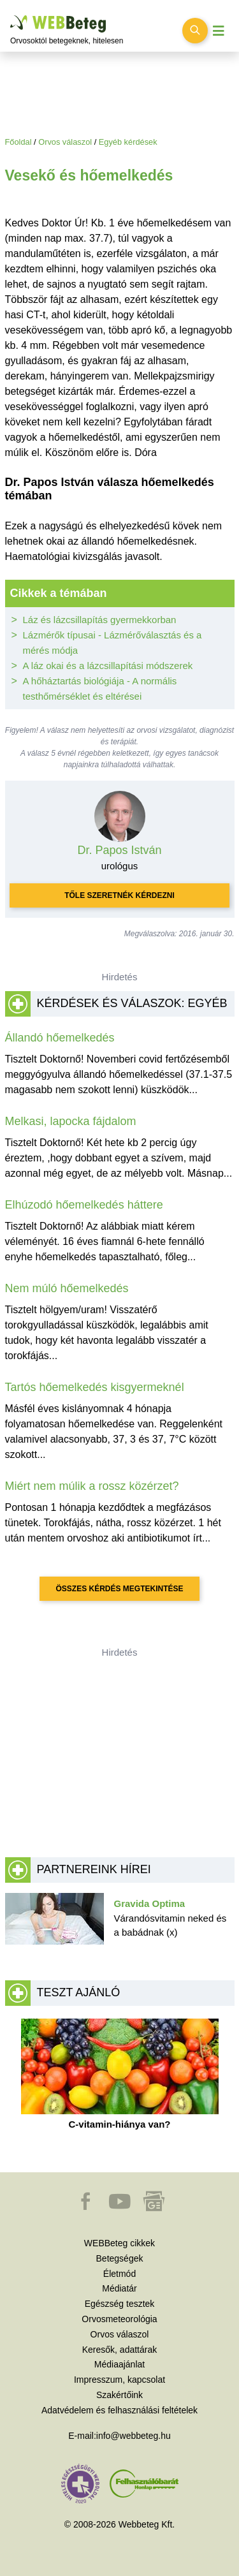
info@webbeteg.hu (133, 2436)
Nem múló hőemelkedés (67, 1288)
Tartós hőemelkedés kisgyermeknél (94, 1387)
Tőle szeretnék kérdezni (119, 895)
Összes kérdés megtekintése (119, 1588)
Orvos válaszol (65, 142)
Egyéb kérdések (128, 142)
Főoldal (18, 142)
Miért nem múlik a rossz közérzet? (92, 1486)
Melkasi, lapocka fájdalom (70, 1121)
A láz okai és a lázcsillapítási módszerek (108, 665)
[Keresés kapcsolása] (195, 30)
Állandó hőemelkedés (60, 1037)
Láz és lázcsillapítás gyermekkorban (100, 619)
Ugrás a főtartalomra (10, 15)
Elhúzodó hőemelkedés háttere (84, 1204)
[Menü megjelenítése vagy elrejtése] (218, 31)
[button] (87, 2207)
